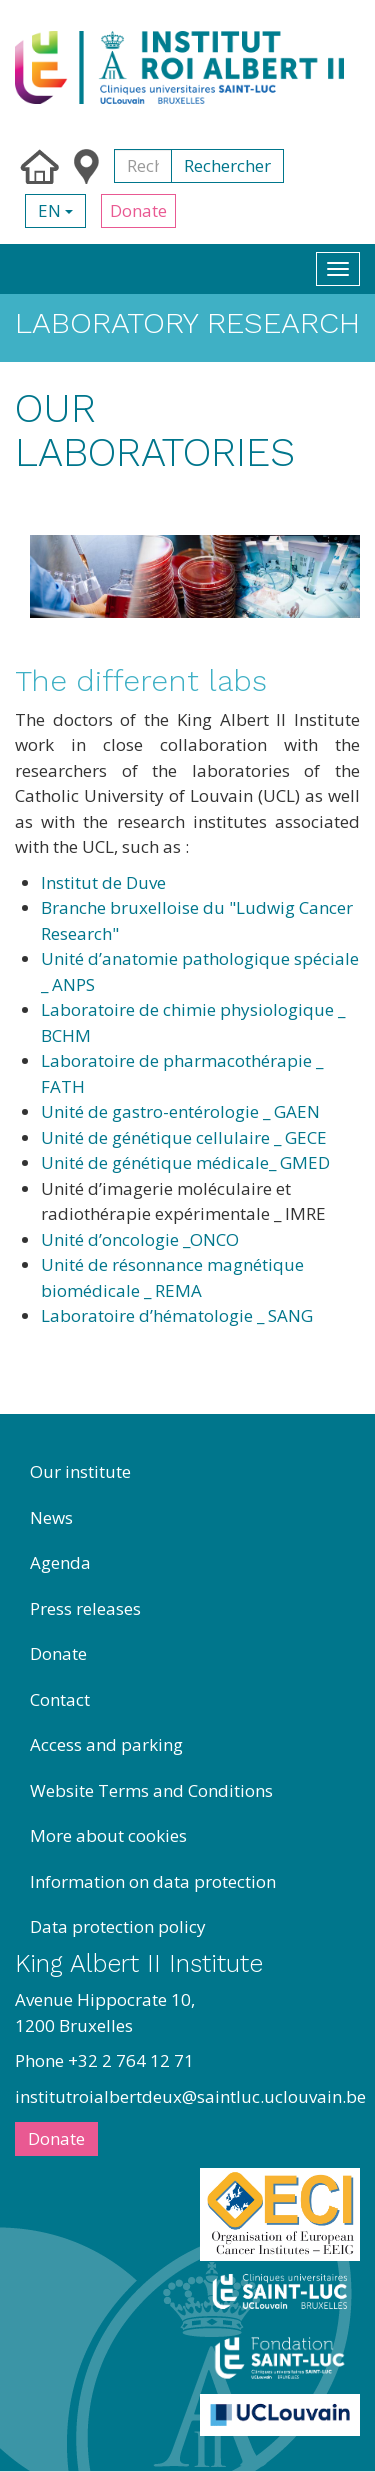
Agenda (60, 1562)
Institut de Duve (103, 882)
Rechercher (227, 165)
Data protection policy (118, 1926)
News (51, 1517)
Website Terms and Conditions (151, 1790)
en (55, 210)
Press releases (85, 1608)
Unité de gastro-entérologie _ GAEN (180, 1111)
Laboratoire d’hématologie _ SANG (177, 1315)
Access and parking (106, 1744)
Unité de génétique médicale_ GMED (185, 1162)
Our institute (80, 1471)
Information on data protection (153, 1881)
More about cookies (108, 1835)
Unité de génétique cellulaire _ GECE (184, 1137)
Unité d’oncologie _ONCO (140, 1239)
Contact (60, 1699)
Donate (138, 210)
